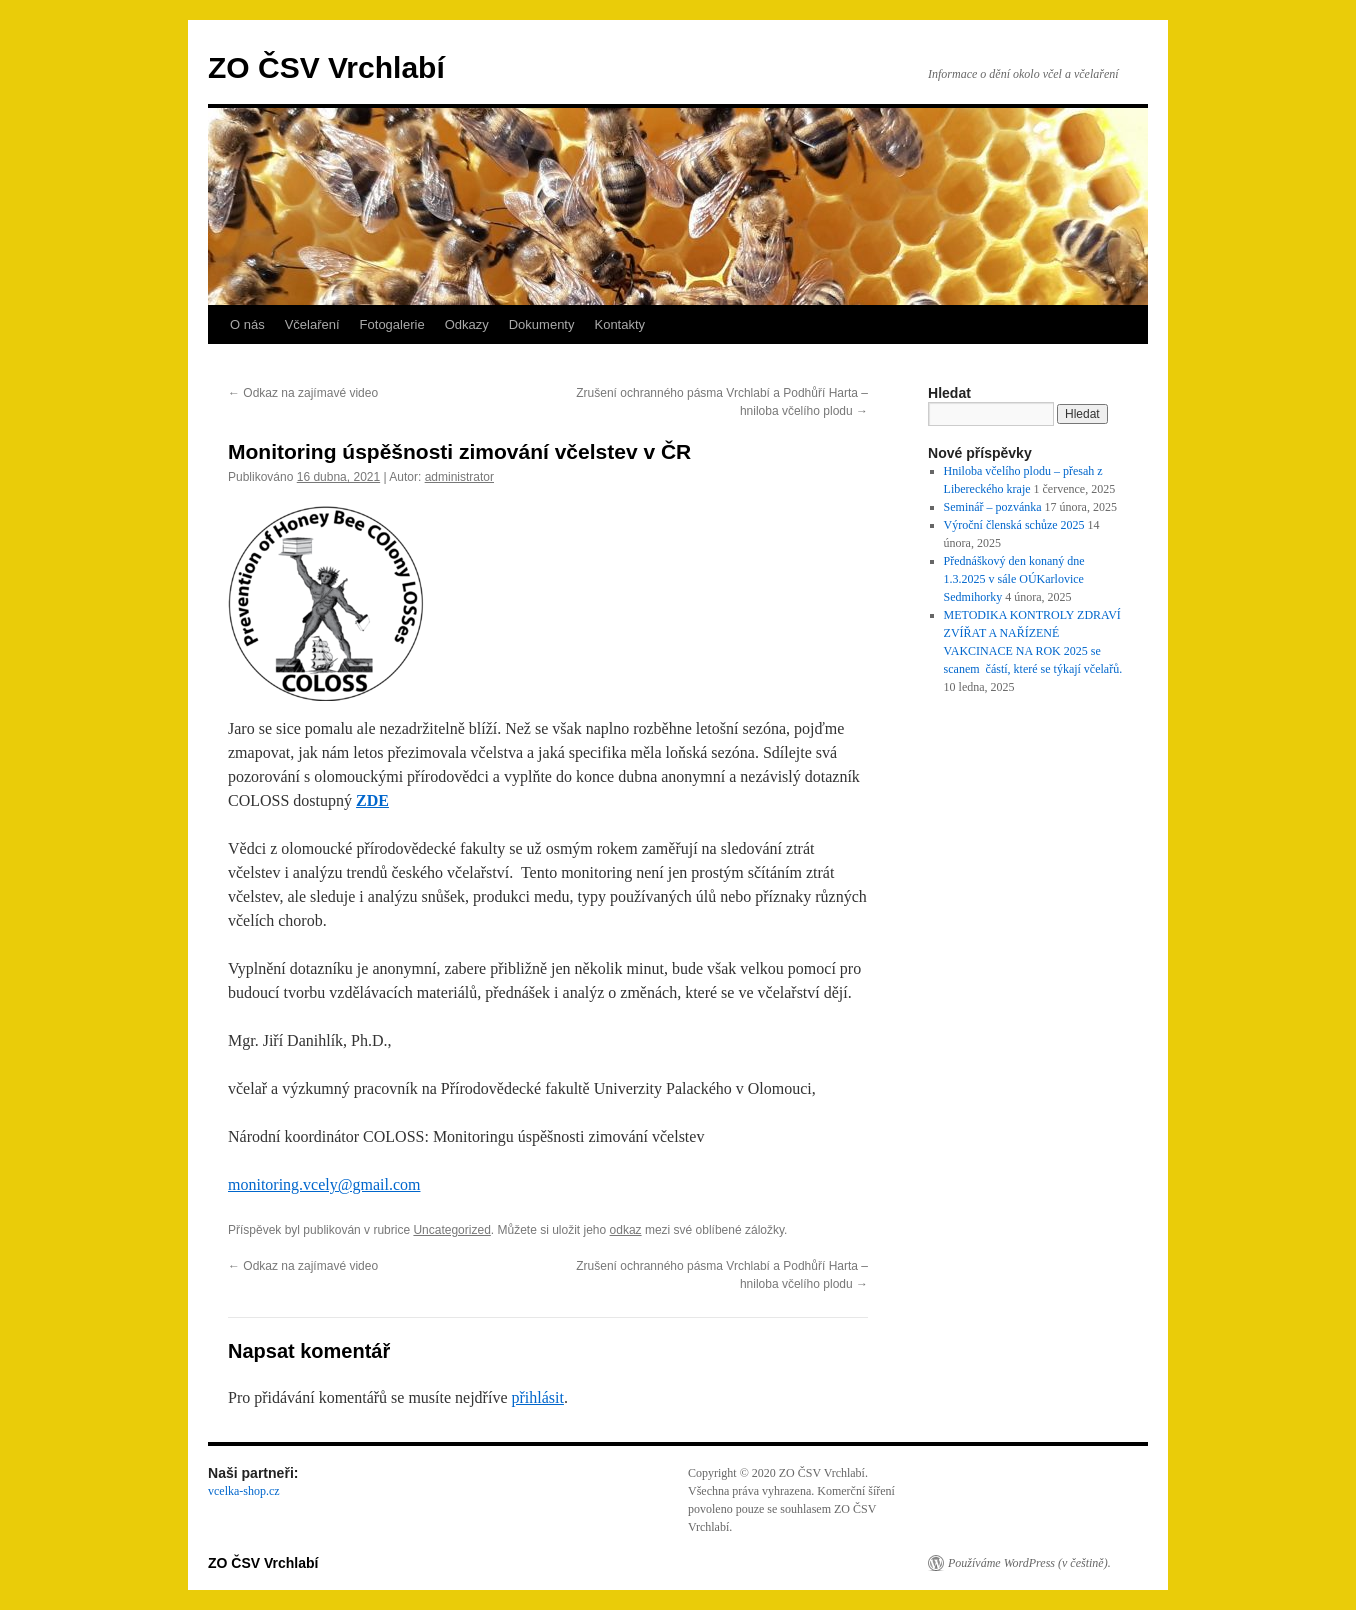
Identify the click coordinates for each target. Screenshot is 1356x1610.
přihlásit (537, 1397)
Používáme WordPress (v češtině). (1029, 1563)
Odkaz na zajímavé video (303, 393)
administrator (459, 477)
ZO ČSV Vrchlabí (326, 67)
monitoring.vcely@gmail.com (324, 1184)
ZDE (372, 800)
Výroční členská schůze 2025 (1014, 525)
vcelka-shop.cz (244, 1491)
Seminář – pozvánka (993, 507)
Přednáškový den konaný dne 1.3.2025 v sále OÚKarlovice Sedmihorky (1014, 579)
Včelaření (312, 324)
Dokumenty (542, 324)
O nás (247, 324)
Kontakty (619, 324)
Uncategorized (451, 1230)
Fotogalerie (392, 324)
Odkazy (467, 324)
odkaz (626, 1230)
